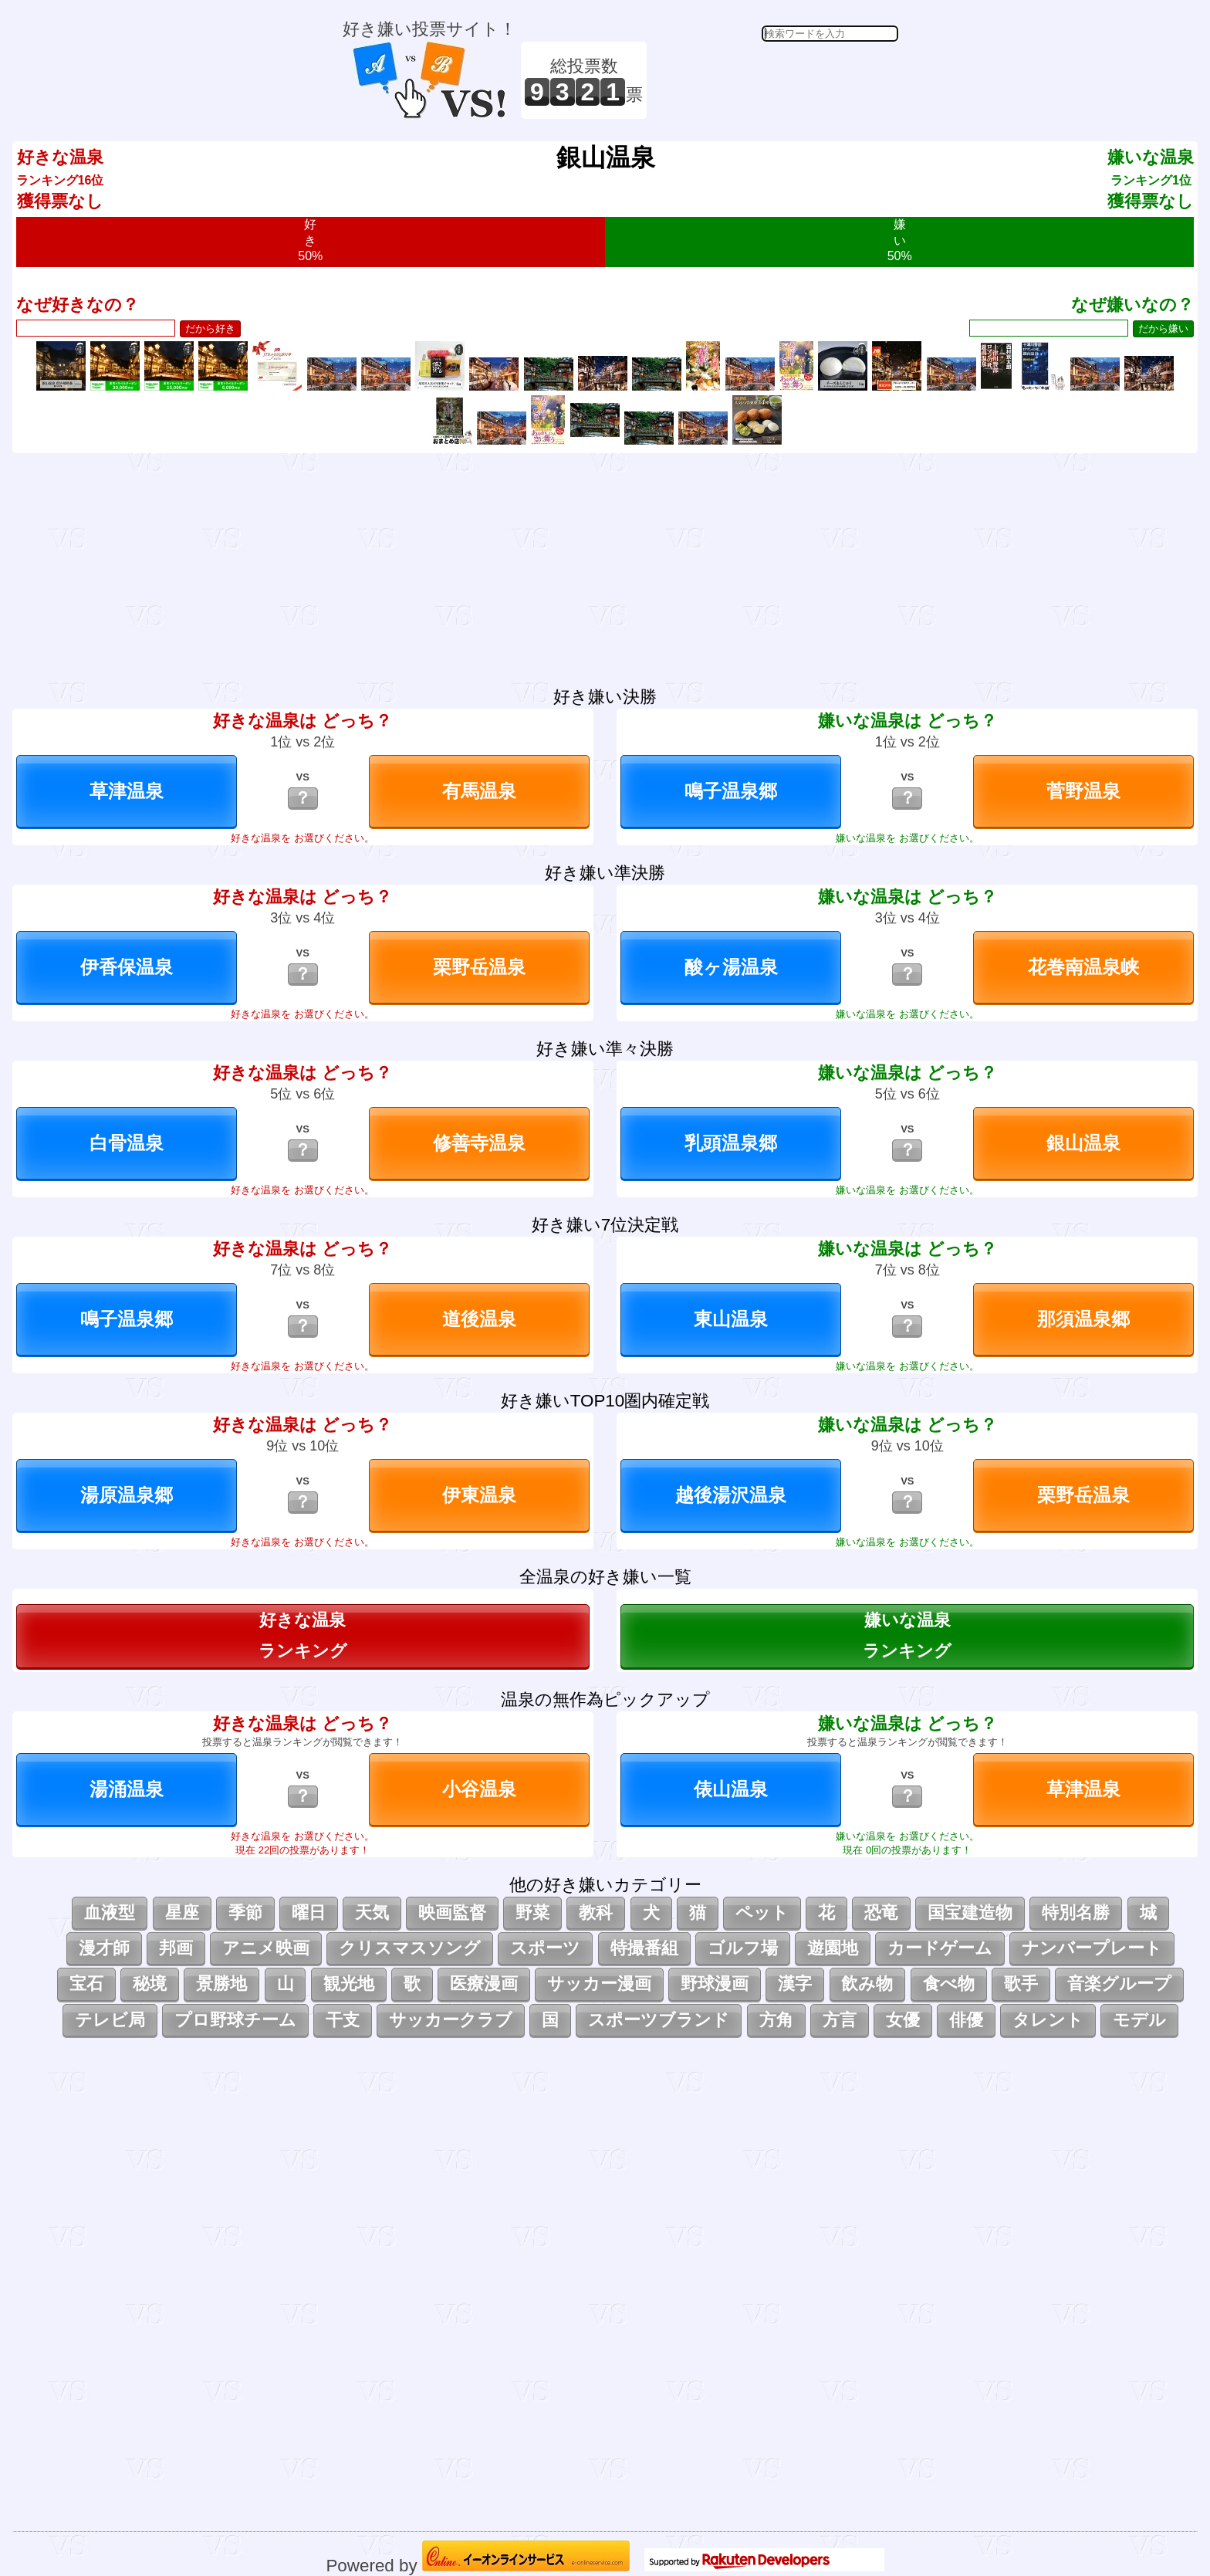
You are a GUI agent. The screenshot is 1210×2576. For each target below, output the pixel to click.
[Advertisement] (774, 80)
